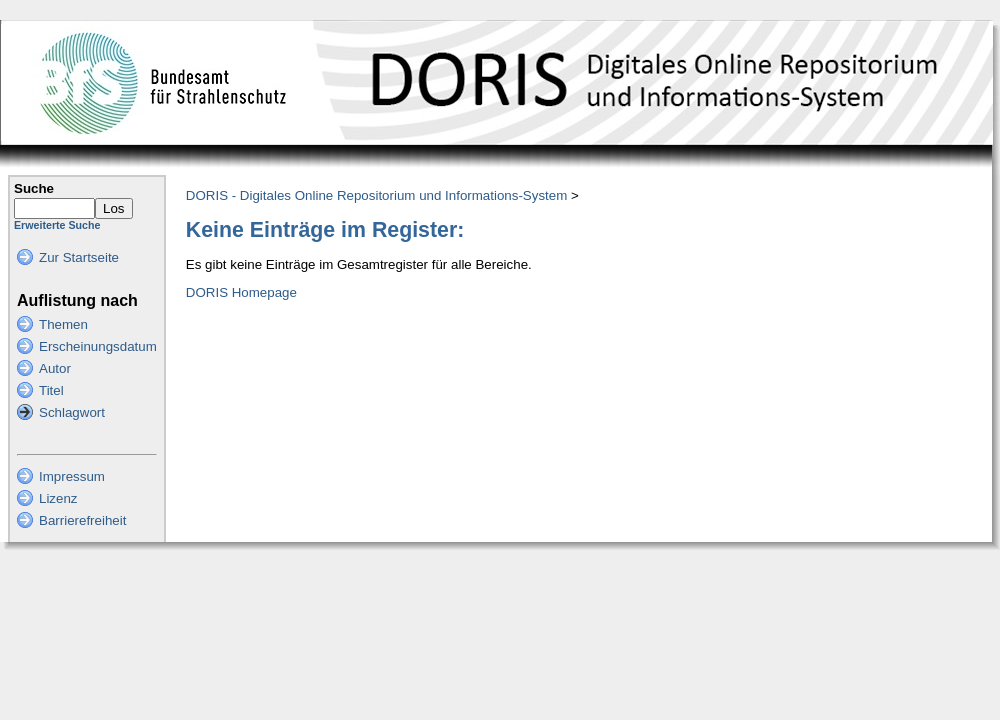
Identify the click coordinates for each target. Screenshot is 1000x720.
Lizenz (58, 498)
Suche (34, 188)
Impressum (72, 476)
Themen (63, 324)
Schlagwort (72, 412)
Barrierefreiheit (82, 520)
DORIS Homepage (241, 292)
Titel (51, 390)
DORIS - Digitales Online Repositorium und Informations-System (376, 195)
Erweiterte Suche (57, 225)
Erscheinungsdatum (98, 346)
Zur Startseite (79, 257)
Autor (55, 368)
